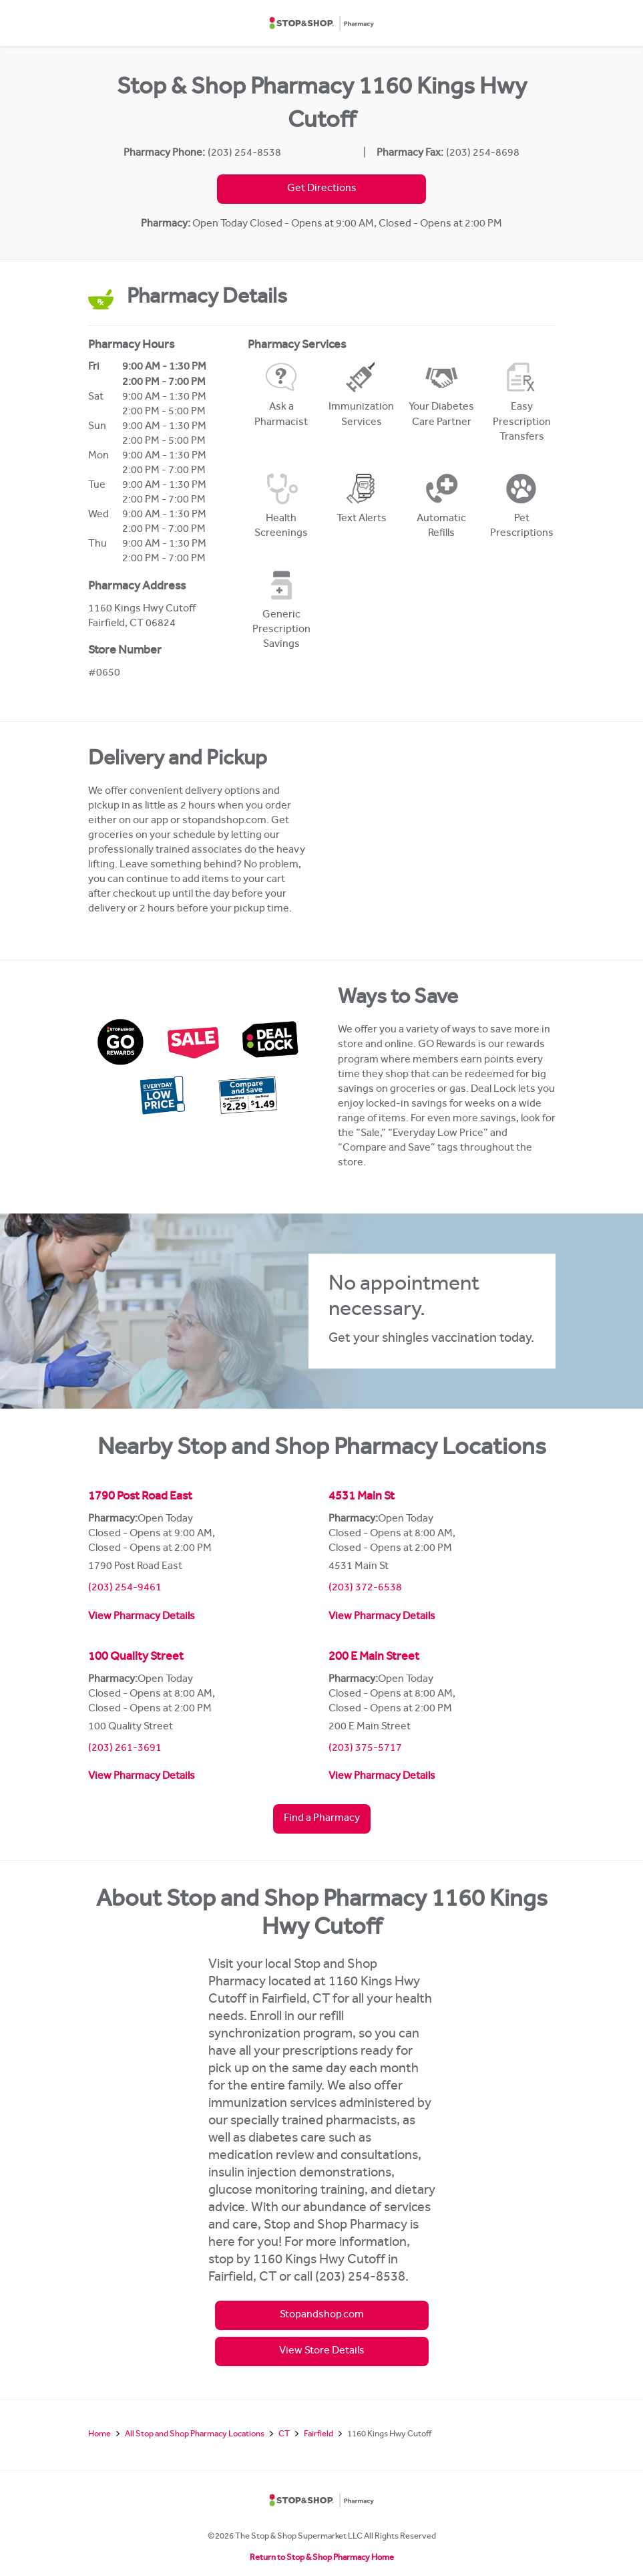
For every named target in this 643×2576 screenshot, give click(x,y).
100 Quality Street (136, 1658)
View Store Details (322, 2351)
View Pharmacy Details (141, 1617)
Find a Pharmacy (322, 1819)
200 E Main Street (374, 1658)
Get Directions (322, 189)
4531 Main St (362, 1497)
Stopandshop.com (322, 2315)
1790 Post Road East (140, 1497)
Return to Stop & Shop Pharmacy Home (322, 2558)
